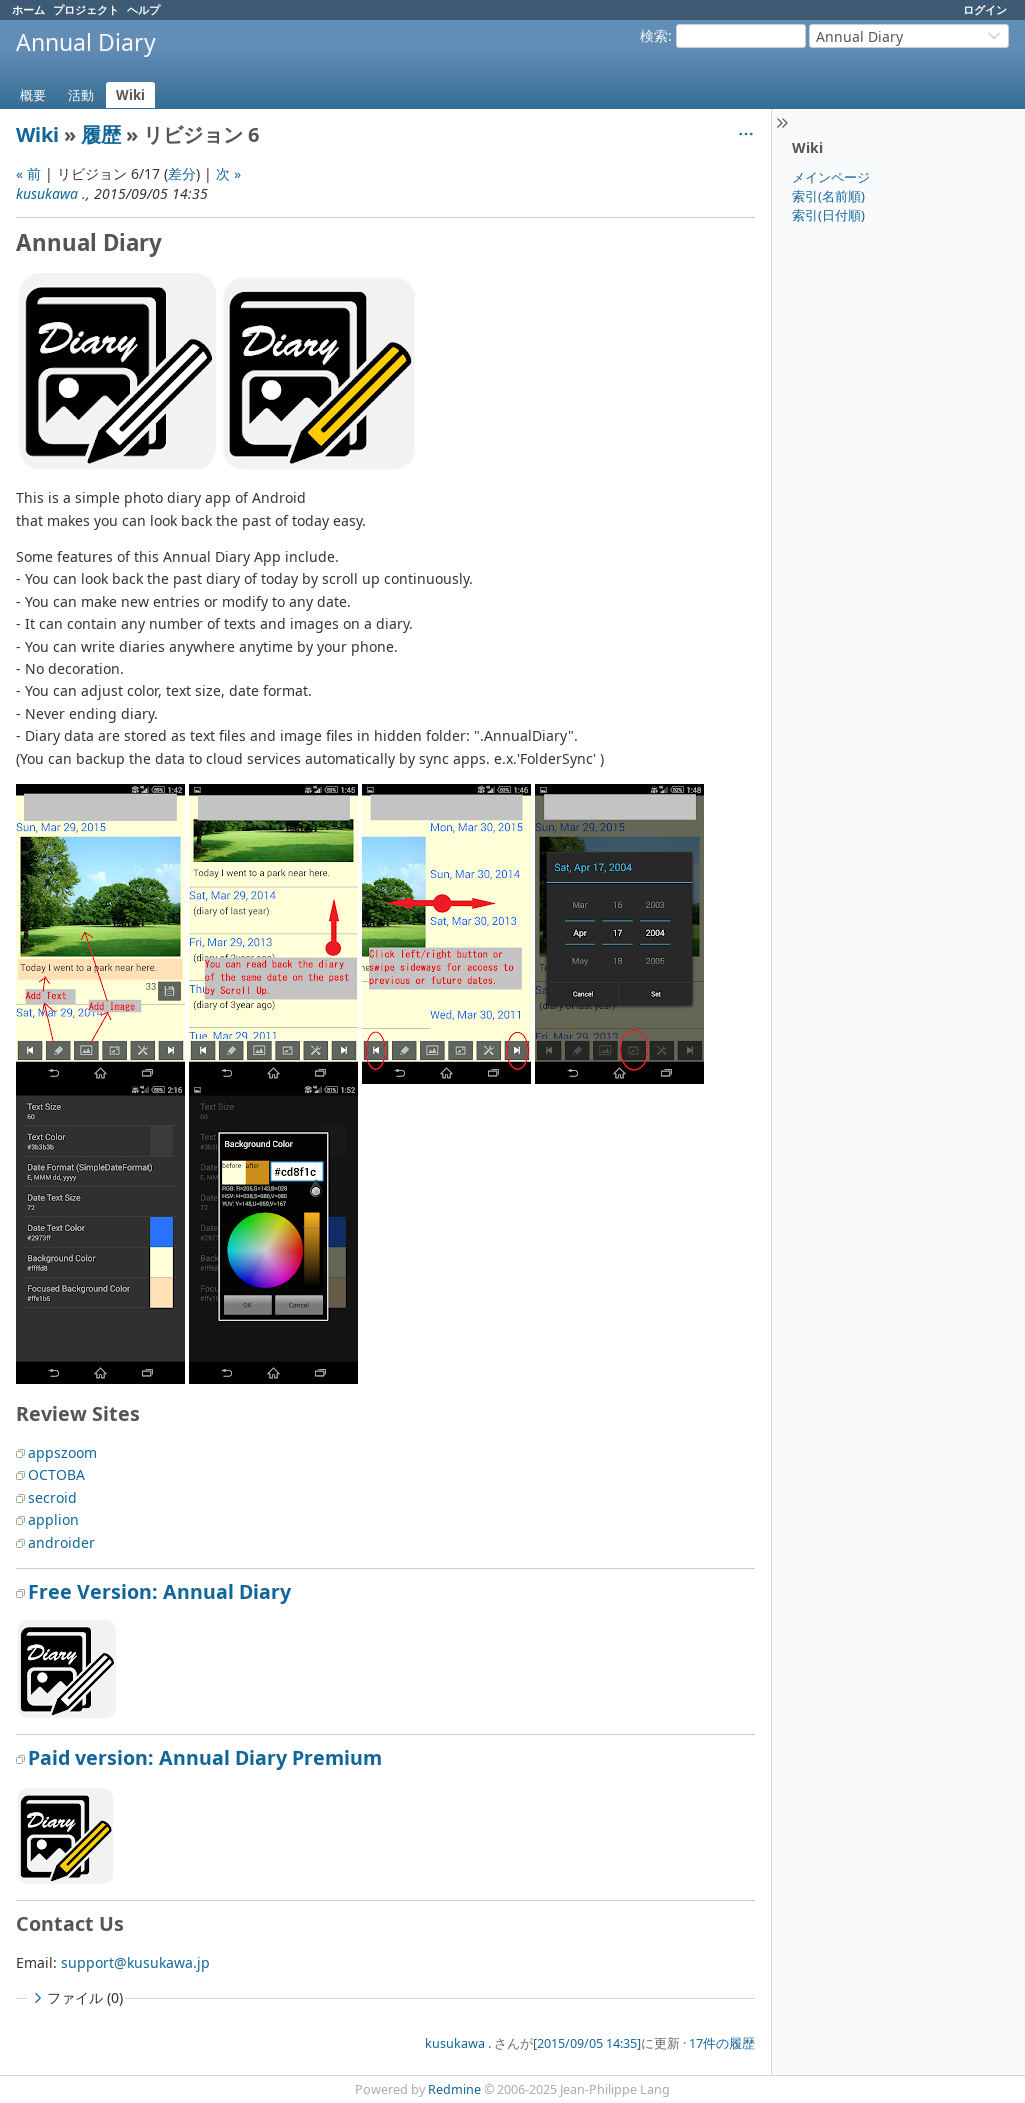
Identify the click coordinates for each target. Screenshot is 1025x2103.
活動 (81, 95)
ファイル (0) (76, 1997)
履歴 (101, 134)
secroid (52, 1497)
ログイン (985, 9)
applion (53, 1519)
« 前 (28, 173)
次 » (228, 173)
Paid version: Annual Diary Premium (205, 1757)
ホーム (28, 9)
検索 (654, 35)
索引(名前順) (828, 196)
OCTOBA (56, 1474)
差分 (182, 173)
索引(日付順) (828, 215)
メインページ (831, 177)
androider (61, 1542)
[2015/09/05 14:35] (587, 2043)
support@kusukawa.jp (135, 1962)
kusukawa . (51, 193)
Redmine (454, 2089)
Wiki (130, 95)
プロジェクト (86, 9)
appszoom (62, 1452)
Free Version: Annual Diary (159, 1591)
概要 (33, 95)
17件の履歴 (722, 2043)
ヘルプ (143, 9)
